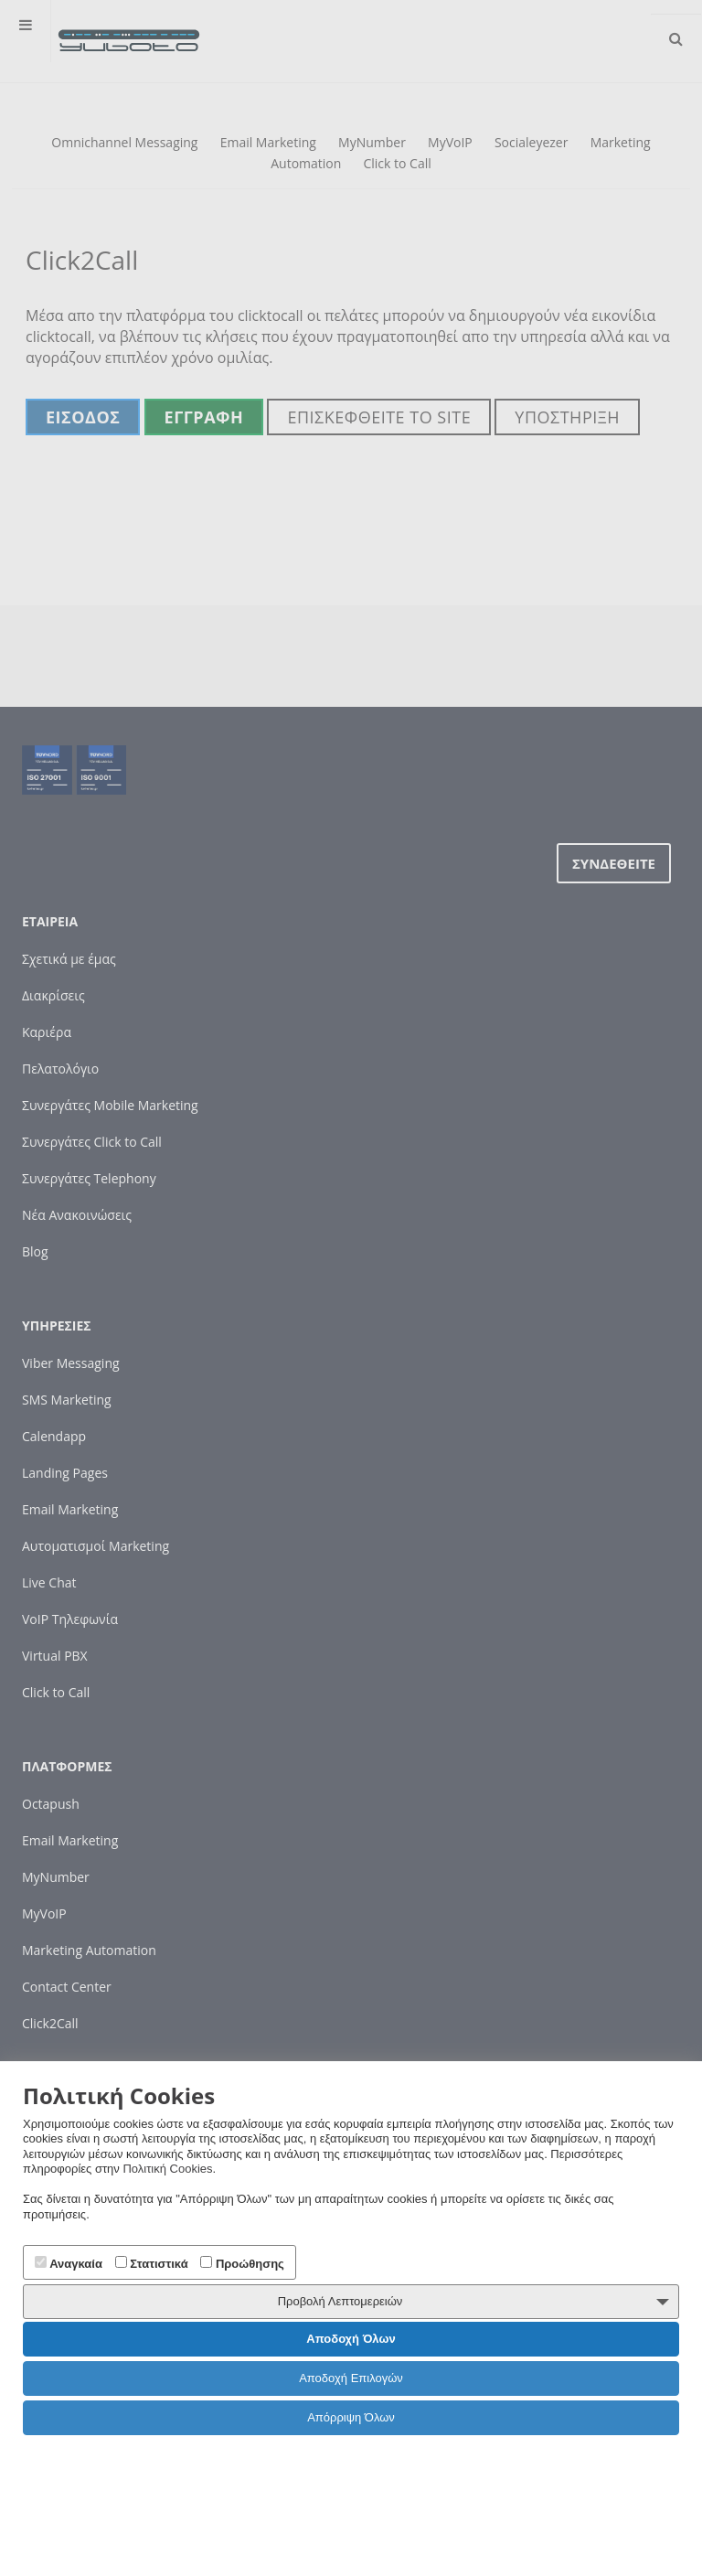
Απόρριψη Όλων (351, 2417)
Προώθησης (242, 2263)
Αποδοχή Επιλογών (351, 2378)
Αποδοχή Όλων (350, 2339)
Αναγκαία (68, 2263)
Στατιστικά (151, 2263)
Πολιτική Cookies (167, 2168)
